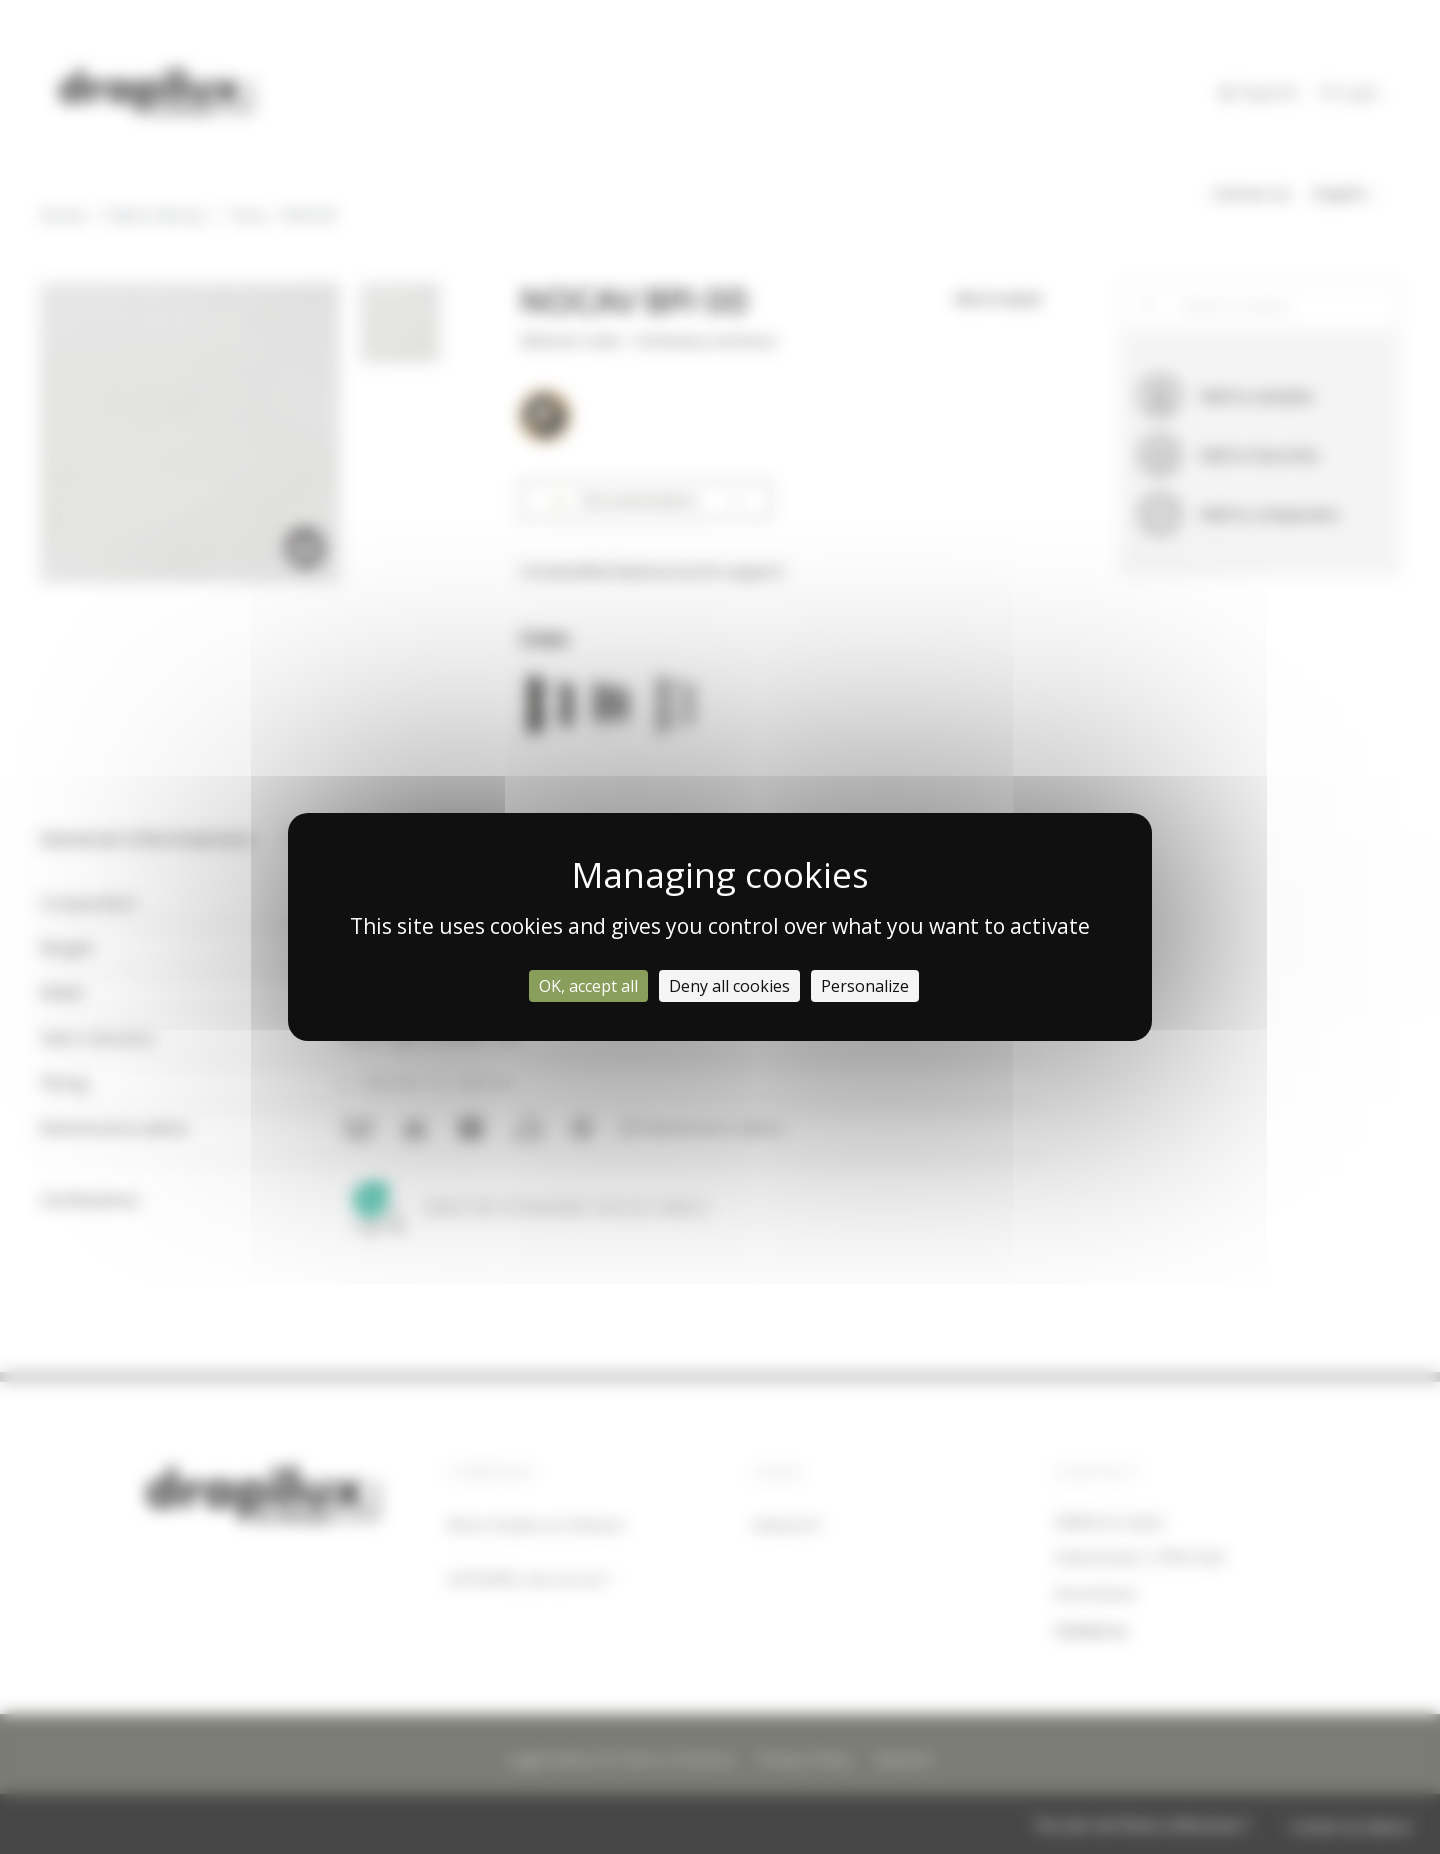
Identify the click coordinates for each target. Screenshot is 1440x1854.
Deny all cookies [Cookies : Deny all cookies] (729, 986)
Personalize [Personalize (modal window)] (865, 986)
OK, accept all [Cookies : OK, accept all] (588, 986)
